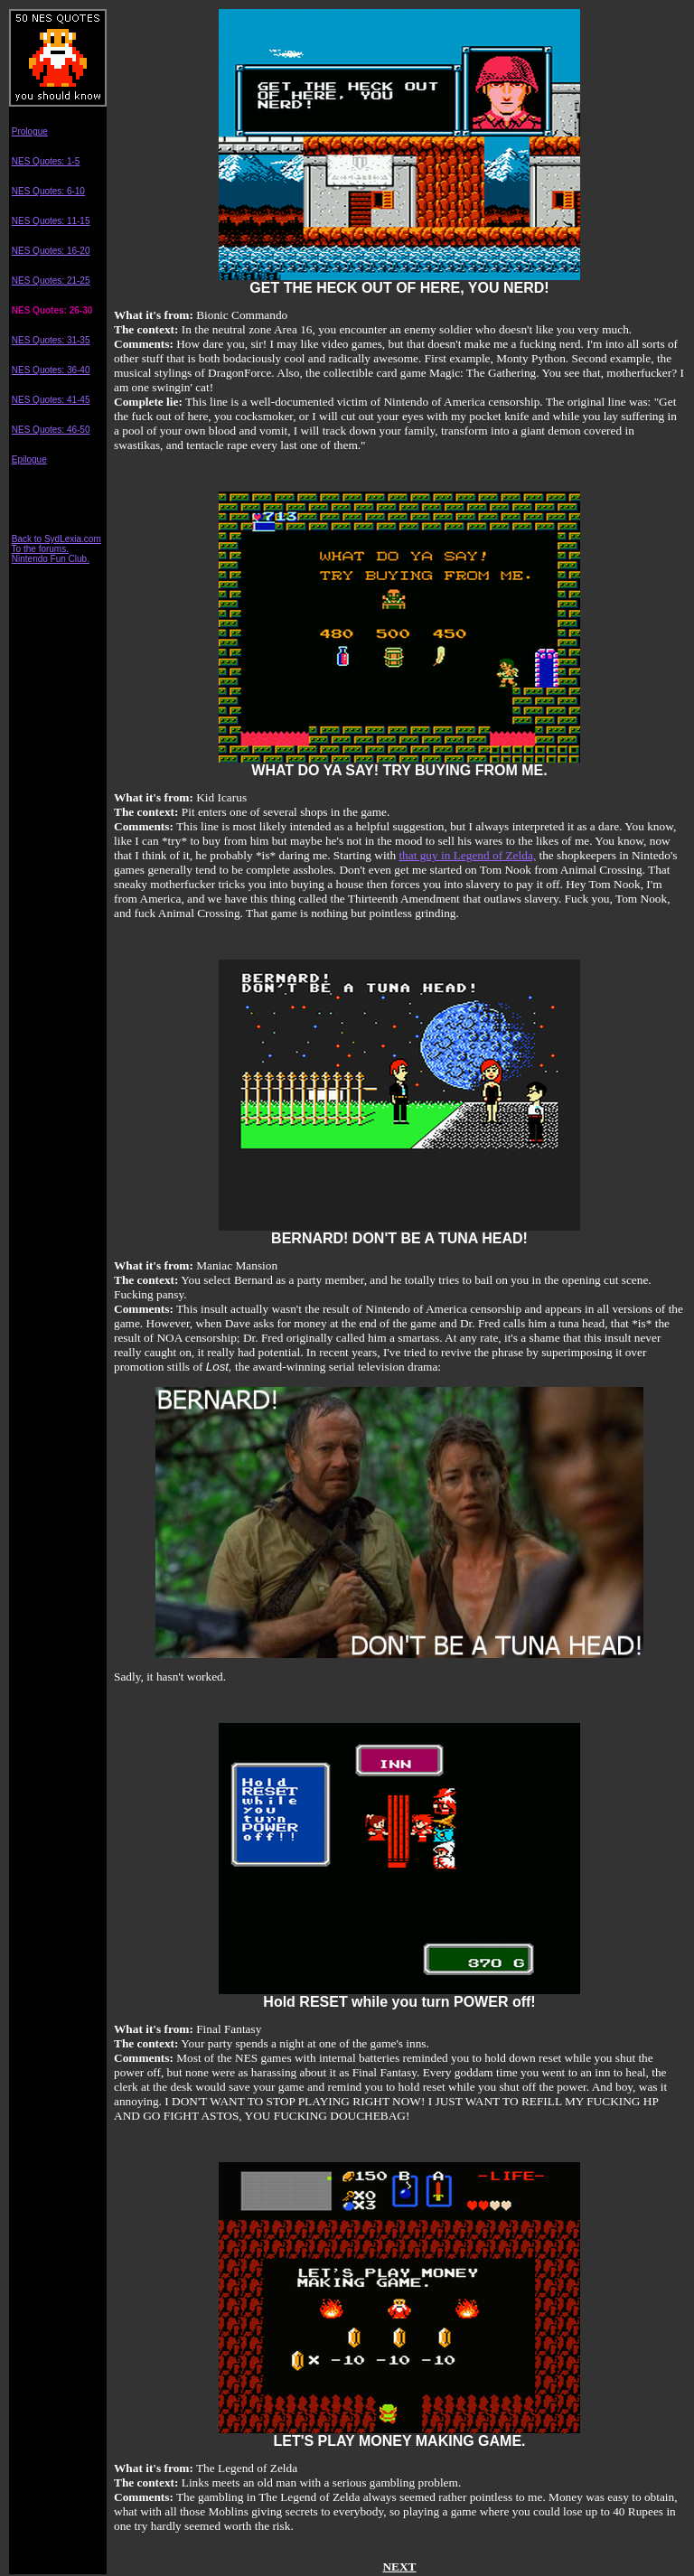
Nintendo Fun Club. (50, 559)
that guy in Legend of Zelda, (467, 855)
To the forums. (40, 549)
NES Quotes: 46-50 (51, 430)
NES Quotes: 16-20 (51, 251)
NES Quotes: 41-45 (51, 400)
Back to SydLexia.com (56, 539)
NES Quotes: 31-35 (51, 340)
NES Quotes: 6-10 (48, 191)
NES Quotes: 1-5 (46, 161)
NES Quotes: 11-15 (51, 221)
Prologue (30, 131)
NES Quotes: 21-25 (51, 281)
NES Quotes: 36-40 (51, 370)
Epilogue (29, 459)
